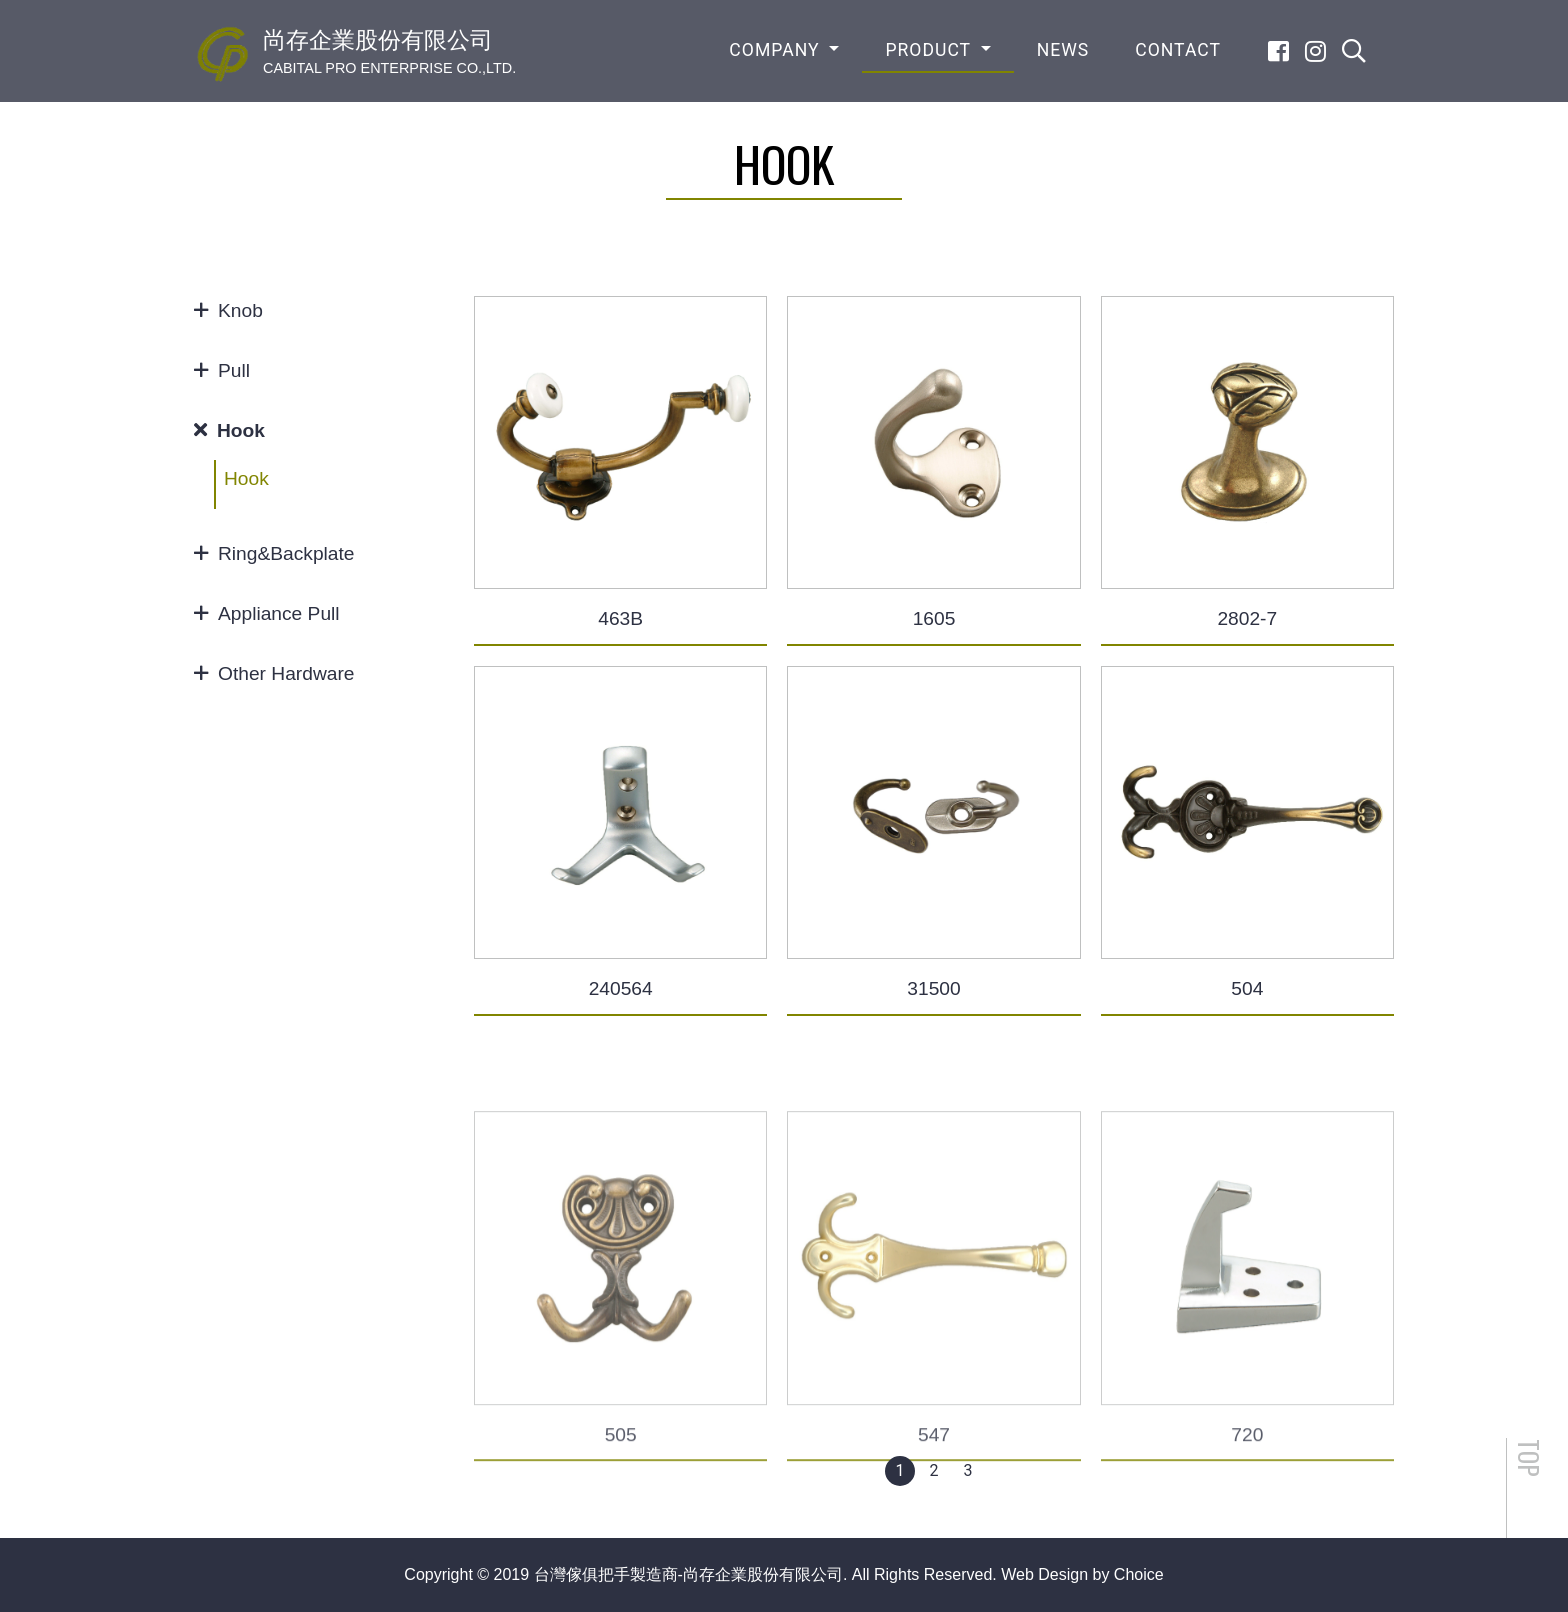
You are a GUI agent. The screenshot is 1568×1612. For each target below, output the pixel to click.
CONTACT (1178, 50)
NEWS (1063, 50)
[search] (1354, 51)
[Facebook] (1278, 51)
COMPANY (777, 50)
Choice (1139, 1574)
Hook (246, 478)
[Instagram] (1315, 51)
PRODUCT (930, 50)
